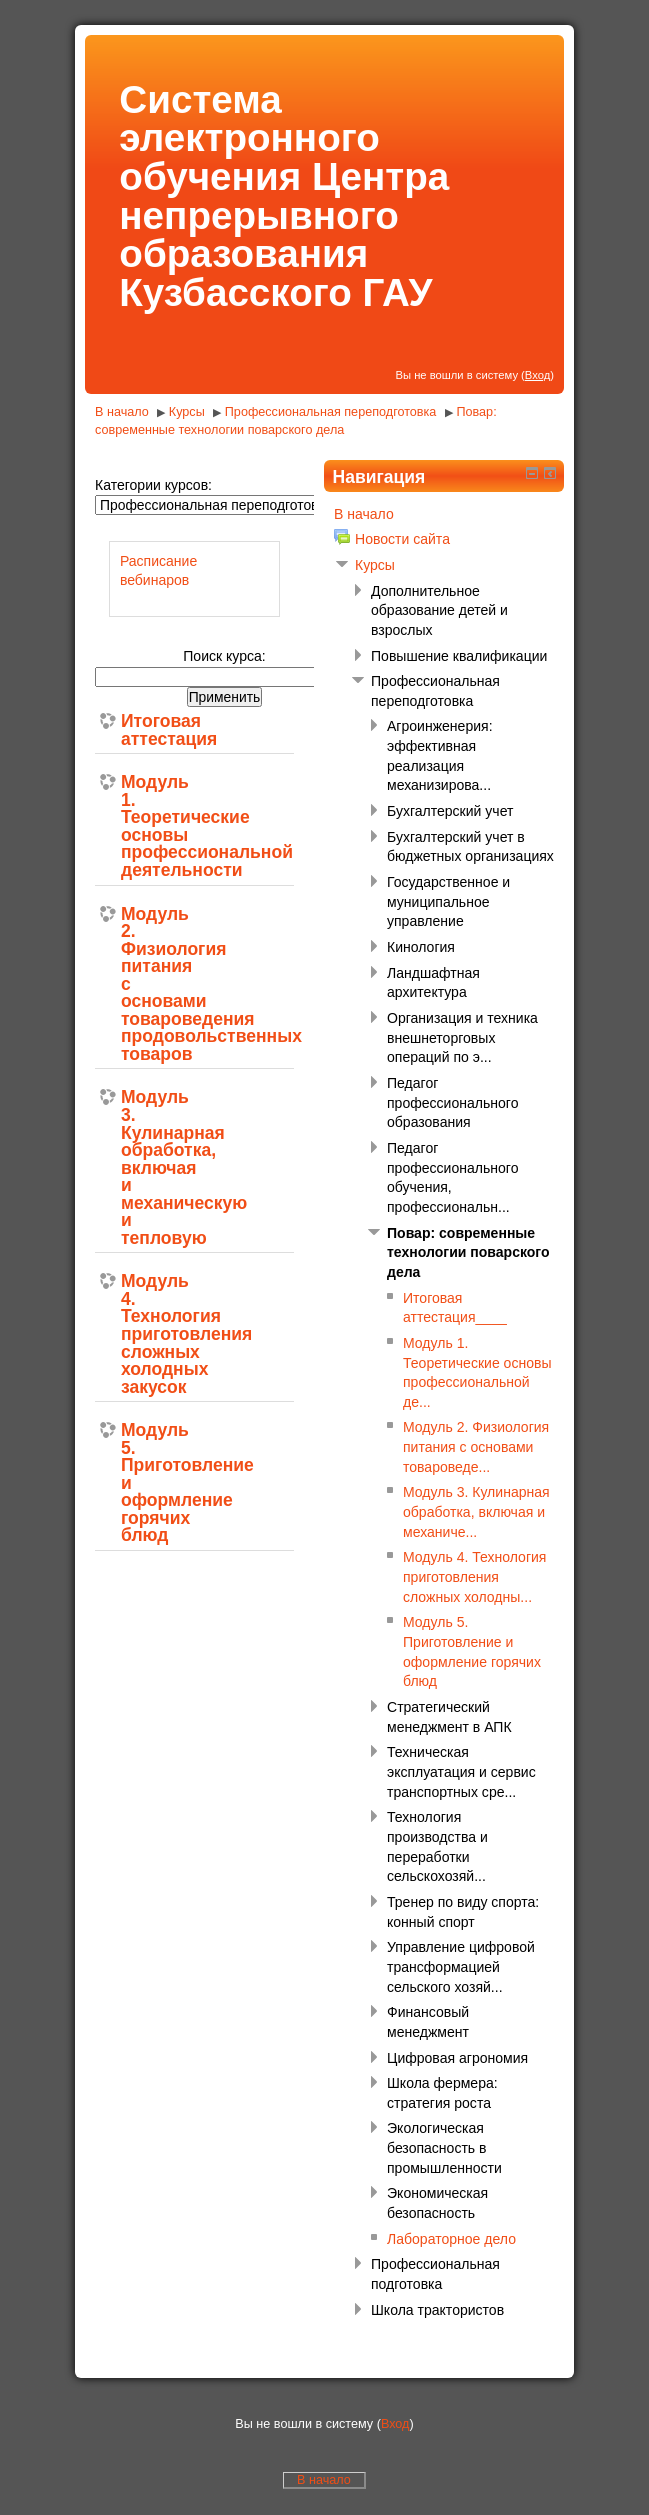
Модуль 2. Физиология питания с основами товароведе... (476, 1446)
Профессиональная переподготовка (332, 412)
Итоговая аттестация (150, 730)
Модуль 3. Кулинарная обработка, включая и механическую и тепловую (150, 1168)
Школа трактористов (437, 2310)
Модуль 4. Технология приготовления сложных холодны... (474, 1576)
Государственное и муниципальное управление (448, 901)
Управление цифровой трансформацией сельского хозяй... (461, 1966)
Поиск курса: (224, 656)
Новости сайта (402, 539)
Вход (537, 375)
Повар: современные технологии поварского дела (468, 1252)
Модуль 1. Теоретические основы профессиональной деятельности (150, 826)
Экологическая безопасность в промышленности (444, 2147)
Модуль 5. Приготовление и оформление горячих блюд (150, 1483)
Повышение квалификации (459, 656)
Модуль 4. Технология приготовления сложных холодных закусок (150, 1334)
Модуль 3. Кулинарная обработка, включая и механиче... (476, 1511)
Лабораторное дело (451, 2239)
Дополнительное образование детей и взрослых (439, 610)
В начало (122, 412)
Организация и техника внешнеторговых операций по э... (462, 1037)
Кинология (421, 947)
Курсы (187, 412)
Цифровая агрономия (457, 2058)
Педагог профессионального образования (452, 1102)
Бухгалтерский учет (450, 811)
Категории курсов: (153, 485)
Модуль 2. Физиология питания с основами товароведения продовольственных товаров (150, 985)
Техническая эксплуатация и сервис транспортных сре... (461, 1771)
